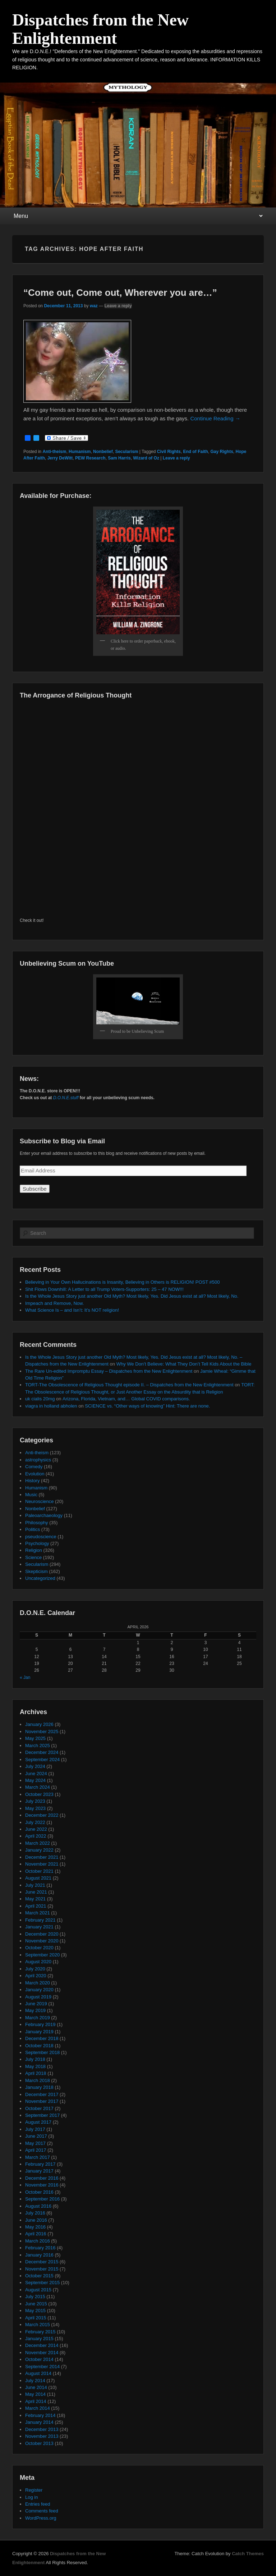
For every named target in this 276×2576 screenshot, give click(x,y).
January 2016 (39, 2255)
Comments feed (41, 2511)
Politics (32, 1529)
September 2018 (42, 2052)
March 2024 (37, 1787)
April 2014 (35, 2401)
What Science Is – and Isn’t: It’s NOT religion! (72, 1310)
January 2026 (39, 1724)
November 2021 (42, 1864)
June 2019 (36, 2003)
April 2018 (35, 2073)
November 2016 (42, 2185)
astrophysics (38, 1459)
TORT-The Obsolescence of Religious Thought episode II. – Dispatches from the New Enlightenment (129, 1384)
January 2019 (39, 2031)
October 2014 (39, 2359)
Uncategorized (40, 1578)
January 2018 (39, 2087)
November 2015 (42, 2269)
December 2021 (42, 1857)
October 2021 (39, 1871)
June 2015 (36, 2303)
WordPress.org (40, 2518)
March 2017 (37, 2157)
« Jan (25, 1677)
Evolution (34, 1473)
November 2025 (42, 1731)
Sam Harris (119, 458)
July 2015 (35, 2296)
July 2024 (35, 1766)
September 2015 (42, 2282)
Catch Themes (248, 2553)
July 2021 (35, 1885)
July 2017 (35, 2129)
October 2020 (39, 1947)
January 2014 (39, 2422)
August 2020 (38, 1961)
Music (31, 1494)
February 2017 (40, 2164)
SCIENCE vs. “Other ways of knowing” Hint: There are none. (147, 1406)
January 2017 (39, 2171)
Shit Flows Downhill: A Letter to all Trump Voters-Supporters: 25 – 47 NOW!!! (104, 1289)
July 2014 (35, 2380)
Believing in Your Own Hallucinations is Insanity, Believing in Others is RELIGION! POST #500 (122, 1282)
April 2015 (35, 2317)
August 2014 (38, 2373)
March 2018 (37, 2080)
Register (33, 2490)
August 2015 (38, 2289)
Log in (31, 2497)
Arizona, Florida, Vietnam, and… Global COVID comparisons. (126, 1398)
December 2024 (42, 1752)
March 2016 (37, 2241)
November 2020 (42, 1940)
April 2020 (35, 1975)
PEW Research (90, 458)
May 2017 (35, 2143)
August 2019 (38, 1996)
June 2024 (36, 1773)
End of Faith (195, 451)
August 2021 (38, 1878)
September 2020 (42, 1954)
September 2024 (42, 1759)
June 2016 (36, 2220)
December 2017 (42, 2094)
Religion (33, 1550)
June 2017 (36, 2136)
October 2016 (39, 2192)
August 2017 (38, 2122)
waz (94, 305)
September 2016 (42, 2199)
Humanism (80, 451)
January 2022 (39, 1850)
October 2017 (39, 2108)
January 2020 (39, 1989)
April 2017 (35, 2150)
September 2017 (42, 2115)
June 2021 (36, 1892)
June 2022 (36, 1829)
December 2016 (42, 2178)
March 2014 (37, 2408)
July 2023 (35, 1801)
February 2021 (40, 1920)
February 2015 (40, 2331)
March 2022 (37, 1843)
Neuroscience (39, 1501)
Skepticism (36, 1571)
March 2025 (37, 1745)
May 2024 (35, 1780)
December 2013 (42, 2429)
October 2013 (39, 2443)
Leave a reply (118, 305)
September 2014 (42, 2366)
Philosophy (36, 1522)
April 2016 (35, 2233)
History (32, 1480)
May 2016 (35, 2227)
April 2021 (35, 1906)
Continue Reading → (215, 418)
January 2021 (39, 1926)
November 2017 (42, 2101)
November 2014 (42, 2352)
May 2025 (35, 1738)
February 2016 (40, 2247)
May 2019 (35, 2010)
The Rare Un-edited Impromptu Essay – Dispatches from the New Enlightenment (108, 1371)
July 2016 (35, 2213)
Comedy (33, 1466)
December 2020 (42, 1934)
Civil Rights (169, 451)
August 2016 (38, 2206)
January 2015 (39, 2338)
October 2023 (39, 1794)
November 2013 (42, 2436)
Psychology (37, 1543)
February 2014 (40, 2415)
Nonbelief (103, 451)
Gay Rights (221, 451)
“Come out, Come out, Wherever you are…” (120, 292)
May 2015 (35, 2310)
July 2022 (35, 1822)
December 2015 (42, 2261)
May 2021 (35, 1898)
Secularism (126, 451)
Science (33, 1557)
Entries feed (37, 2504)
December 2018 (42, 2038)
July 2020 (35, 1968)
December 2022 (42, 1815)
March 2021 (37, 1912)
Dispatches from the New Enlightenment (100, 29)
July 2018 (35, 2059)
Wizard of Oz (146, 458)
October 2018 (39, 2045)
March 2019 (37, 2017)
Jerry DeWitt (60, 458)
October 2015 (39, 2275)
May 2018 (35, 2066)
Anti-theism (54, 451)
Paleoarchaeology (44, 1515)
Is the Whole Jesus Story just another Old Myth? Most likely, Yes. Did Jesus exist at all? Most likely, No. (131, 1296)
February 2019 (40, 2024)
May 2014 (35, 2394)
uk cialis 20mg (40, 1398)
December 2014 (42, 2345)
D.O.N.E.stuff (66, 1097)
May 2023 (35, 1808)
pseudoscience (40, 1536)
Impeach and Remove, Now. (54, 1303)
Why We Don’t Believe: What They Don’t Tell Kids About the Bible (184, 1364)
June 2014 (36, 2387)
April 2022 (35, 1836)
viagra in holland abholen (51, 1406)
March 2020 (37, 1982)
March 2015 (37, 2324)
